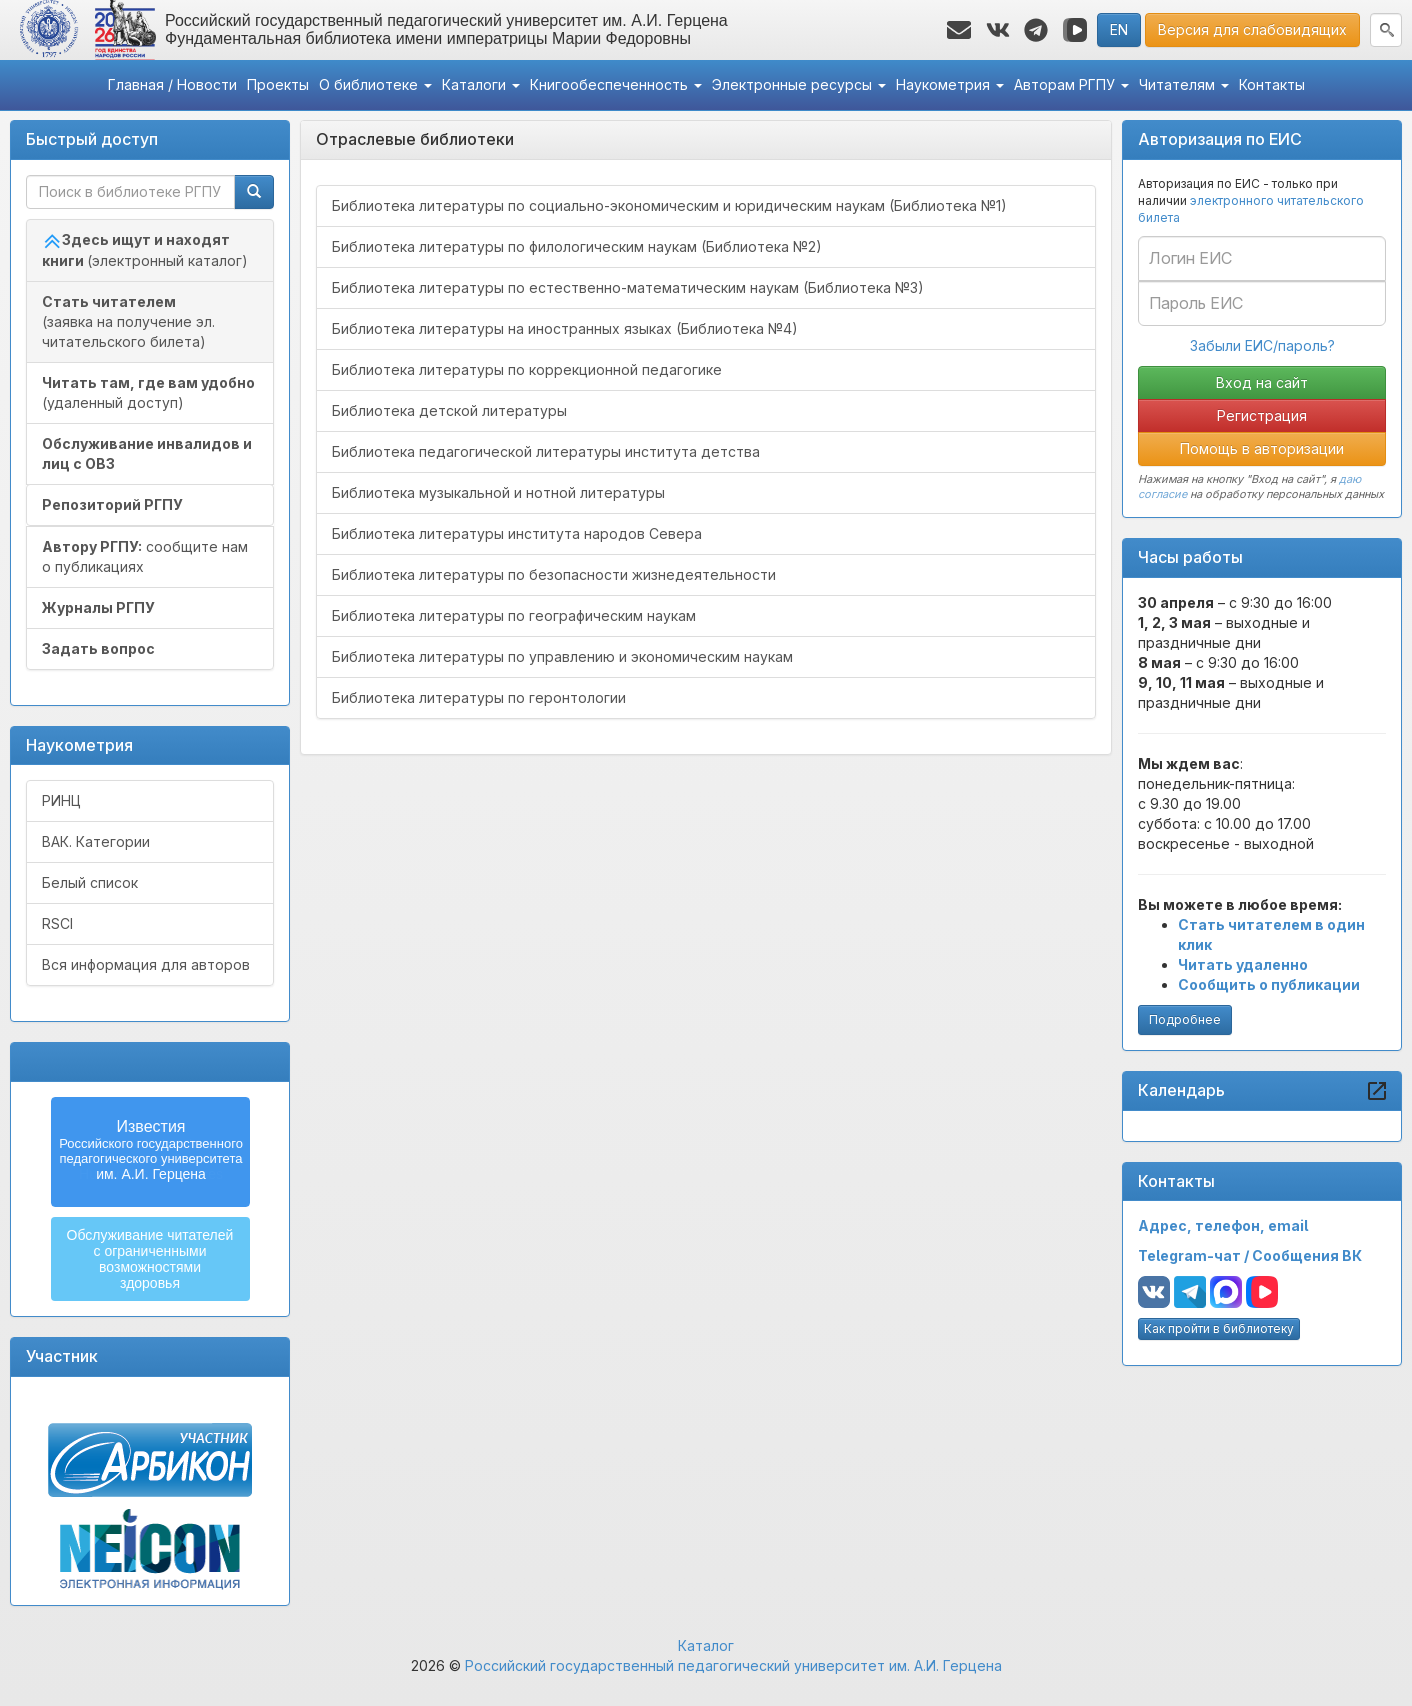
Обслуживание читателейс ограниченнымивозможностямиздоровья (150, 1259)
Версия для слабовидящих (1252, 29)
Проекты (278, 84)
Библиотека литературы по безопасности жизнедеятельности (554, 574)
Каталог (706, 1645)
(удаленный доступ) (148, 392)
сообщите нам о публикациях (145, 556)
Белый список (90, 882)
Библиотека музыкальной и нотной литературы (498, 492)
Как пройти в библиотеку (1219, 1328)
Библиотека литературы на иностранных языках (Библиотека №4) (565, 328)
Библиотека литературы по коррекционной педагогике (527, 369)
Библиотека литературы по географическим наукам (514, 615)
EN (1119, 29)
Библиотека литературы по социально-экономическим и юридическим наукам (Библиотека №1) (669, 205)
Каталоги (481, 84)
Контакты (1272, 84)
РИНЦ (61, 800)
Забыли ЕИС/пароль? (1262, 345)
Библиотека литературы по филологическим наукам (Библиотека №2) (577, 246)
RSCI (57, 923)
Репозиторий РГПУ (112, 504)
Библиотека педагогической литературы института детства (546, 451)
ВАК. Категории (96, 841)
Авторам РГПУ (1071, 84)
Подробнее (1185, 1019)
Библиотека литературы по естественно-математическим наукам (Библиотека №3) (628, 287)
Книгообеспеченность (616, 84)
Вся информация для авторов (146, 964)
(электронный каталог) (145, 250)
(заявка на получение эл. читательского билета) (128, 321)
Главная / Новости (172, 84)
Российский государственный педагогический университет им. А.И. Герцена (733, 1665)
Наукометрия (950, 84)
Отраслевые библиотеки (415, 139)
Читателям (1184, 84)
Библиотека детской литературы (449, 410)
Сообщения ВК (1307, 1255)
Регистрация (1262, 415)
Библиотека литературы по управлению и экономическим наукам (562, 656)
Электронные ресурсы (799, 84)
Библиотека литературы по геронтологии (479, 697)
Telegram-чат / (1195, 1255)
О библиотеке (375, 84)
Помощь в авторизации (1262, 448)
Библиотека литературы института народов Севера (517, 533)
